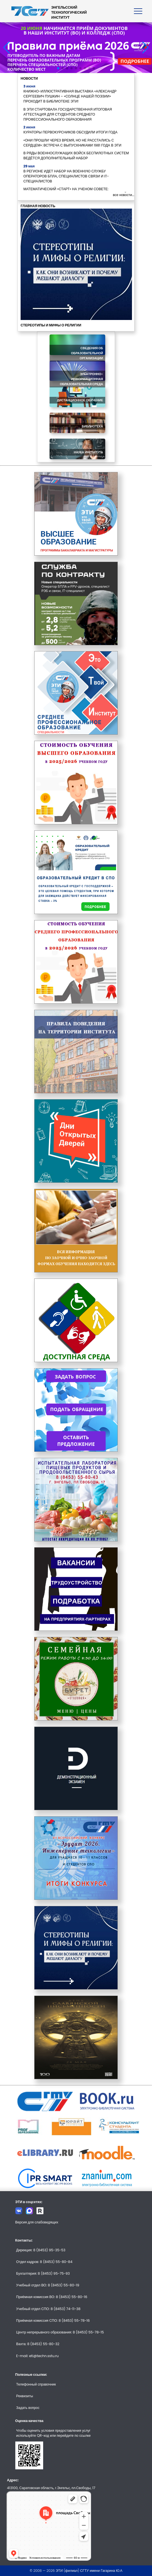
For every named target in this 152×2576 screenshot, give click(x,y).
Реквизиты (24, 2396)
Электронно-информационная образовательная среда (81, 379)
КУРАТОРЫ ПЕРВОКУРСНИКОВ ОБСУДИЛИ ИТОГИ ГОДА (70, 132)
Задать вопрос (28, 2407)
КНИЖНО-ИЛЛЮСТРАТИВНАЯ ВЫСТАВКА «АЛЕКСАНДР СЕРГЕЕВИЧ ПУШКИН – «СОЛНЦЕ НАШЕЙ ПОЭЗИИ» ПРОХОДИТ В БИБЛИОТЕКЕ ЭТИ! (70, 96)
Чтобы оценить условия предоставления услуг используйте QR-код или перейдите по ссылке (53, 2433)
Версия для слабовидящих (36, 2222)
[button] (58, 68)
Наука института (88, 452)
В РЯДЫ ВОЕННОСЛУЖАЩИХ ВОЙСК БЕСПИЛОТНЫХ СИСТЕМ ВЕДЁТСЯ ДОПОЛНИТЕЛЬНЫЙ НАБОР (76, 155)
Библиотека (92, 426)
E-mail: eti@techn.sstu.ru (37, 2355)
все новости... (123, 194)
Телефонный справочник (36, 2384)
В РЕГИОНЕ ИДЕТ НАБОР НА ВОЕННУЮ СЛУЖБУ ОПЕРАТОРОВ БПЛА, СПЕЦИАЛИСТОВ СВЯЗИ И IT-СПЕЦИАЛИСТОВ (66, 176)
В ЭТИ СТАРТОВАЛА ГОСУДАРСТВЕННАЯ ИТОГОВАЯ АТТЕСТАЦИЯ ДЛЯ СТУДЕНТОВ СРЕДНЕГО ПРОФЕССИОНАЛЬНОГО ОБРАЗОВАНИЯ (67, 114)
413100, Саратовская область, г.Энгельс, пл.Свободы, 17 (51, 2487)
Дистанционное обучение (80, 400)
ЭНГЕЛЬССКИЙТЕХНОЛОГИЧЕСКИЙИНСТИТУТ (69, 12)
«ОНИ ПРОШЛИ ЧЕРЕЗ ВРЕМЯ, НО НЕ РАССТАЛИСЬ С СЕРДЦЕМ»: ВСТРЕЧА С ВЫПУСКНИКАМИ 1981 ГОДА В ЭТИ (72, 143)
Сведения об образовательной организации (87, 353)
